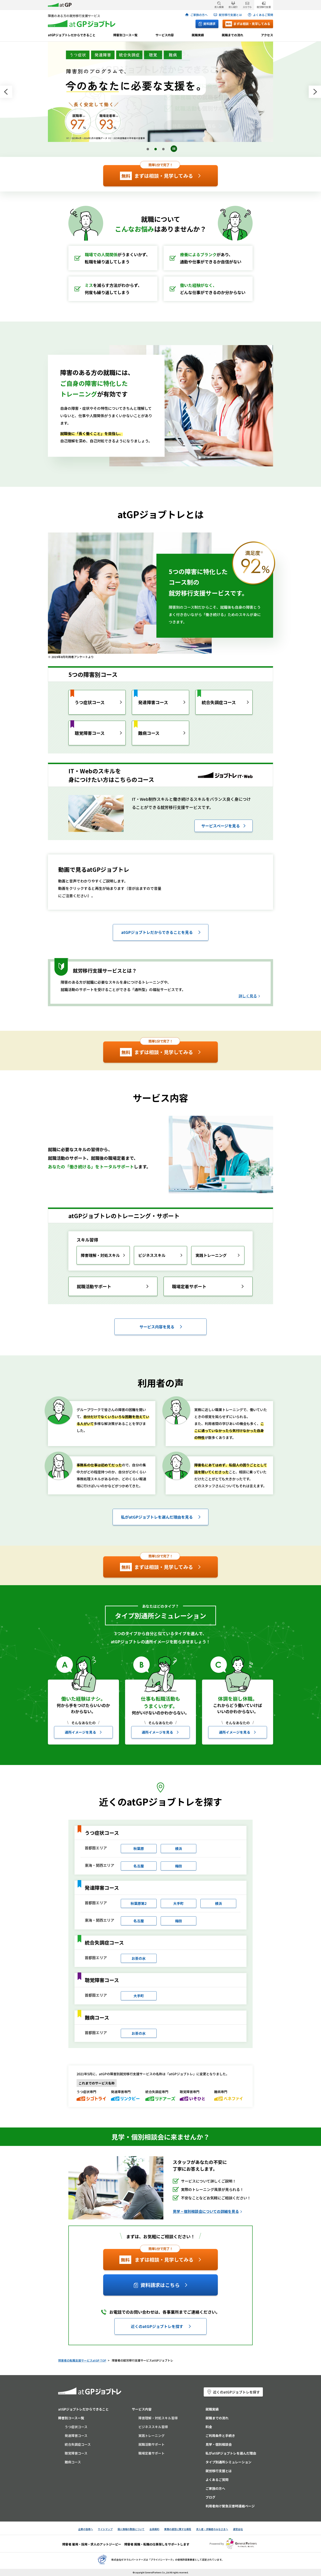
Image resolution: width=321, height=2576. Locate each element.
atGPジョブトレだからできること (71, 35)
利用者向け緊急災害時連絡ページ (230, 2506)
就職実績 (198, 35)
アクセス (267, 35)
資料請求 (207, 24)
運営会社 (238, 2529)
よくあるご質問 (260, 15)
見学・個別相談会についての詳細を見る (206, 2211)
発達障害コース (153, 702)
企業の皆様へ (85, 2529)
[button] (6, 92)
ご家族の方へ (196, 15)
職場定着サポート (189, 1286)
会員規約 (154, 2529)
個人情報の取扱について (131, 2529)
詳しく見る (247, 995)
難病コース (148, 733)
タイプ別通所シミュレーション (228, 2461)
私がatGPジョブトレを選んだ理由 (231, 2453)
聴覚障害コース (90, 733)
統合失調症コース (219, 702)
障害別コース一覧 (125, 35)
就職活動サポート (94, 1286)
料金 (209, 2426)
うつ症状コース (90, 702)
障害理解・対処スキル (100, 1255)
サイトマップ (105, 2529)
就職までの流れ (232, 35)
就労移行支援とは (228, 15)
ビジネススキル (151, 1255)
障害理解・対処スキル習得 (158, 2417)
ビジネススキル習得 (153, 2426)
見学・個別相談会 (219, 2444)
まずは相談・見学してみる (247, 23)
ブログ (210, 2497)
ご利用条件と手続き (220, 2435)
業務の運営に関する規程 (177, 2529)
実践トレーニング (211, 1255)
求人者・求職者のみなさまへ (212, 2529)
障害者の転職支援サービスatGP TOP (82, 2360)
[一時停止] (174, 148)
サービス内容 (164, 35)
